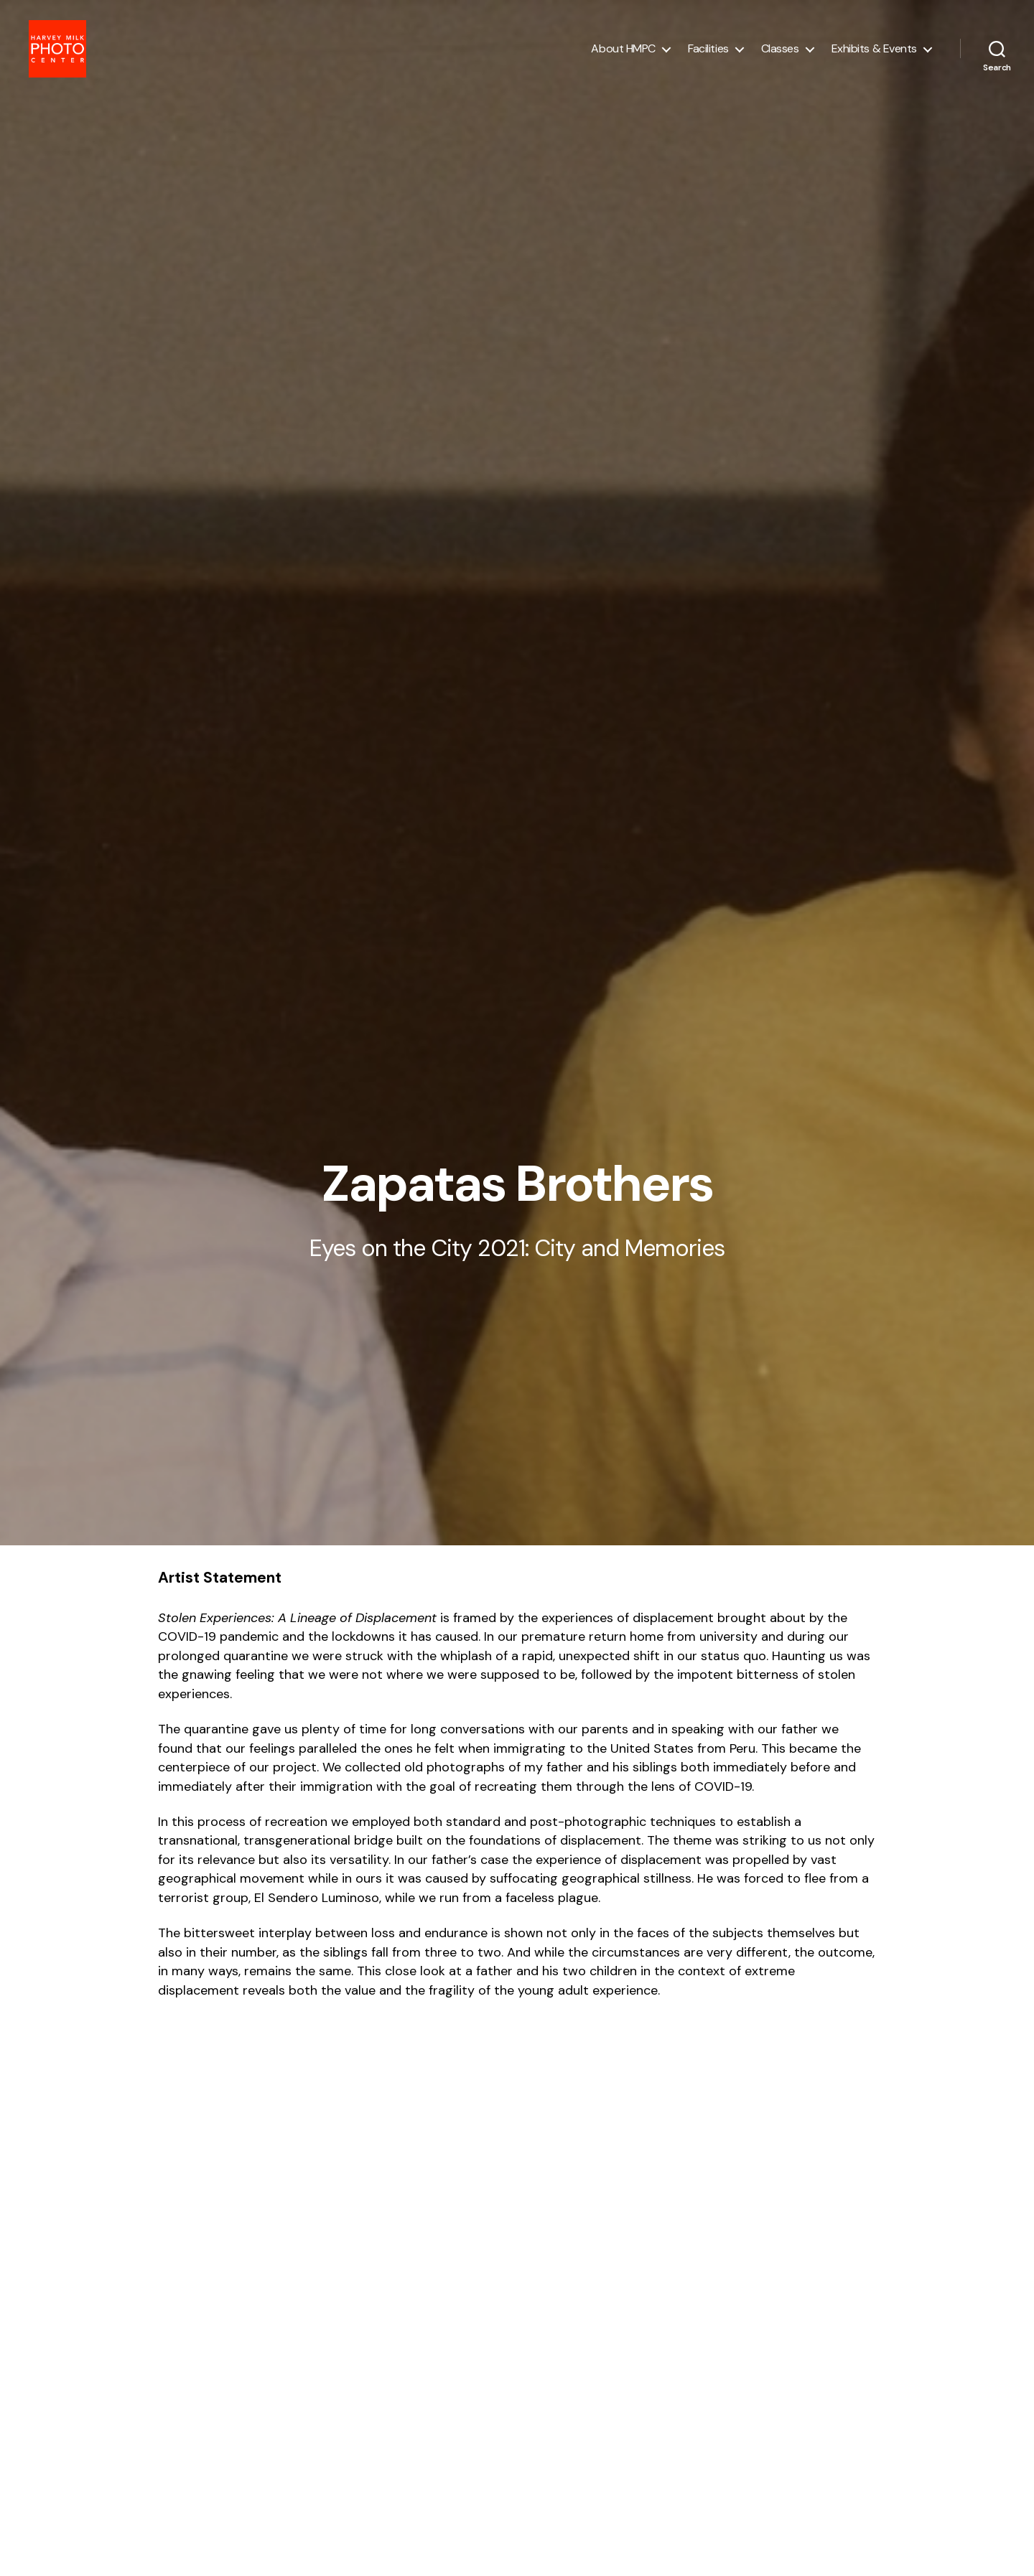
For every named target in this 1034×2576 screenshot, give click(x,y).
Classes (780, 52)
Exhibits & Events (874, 52)
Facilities (708, 52)
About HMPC (623, 52)
